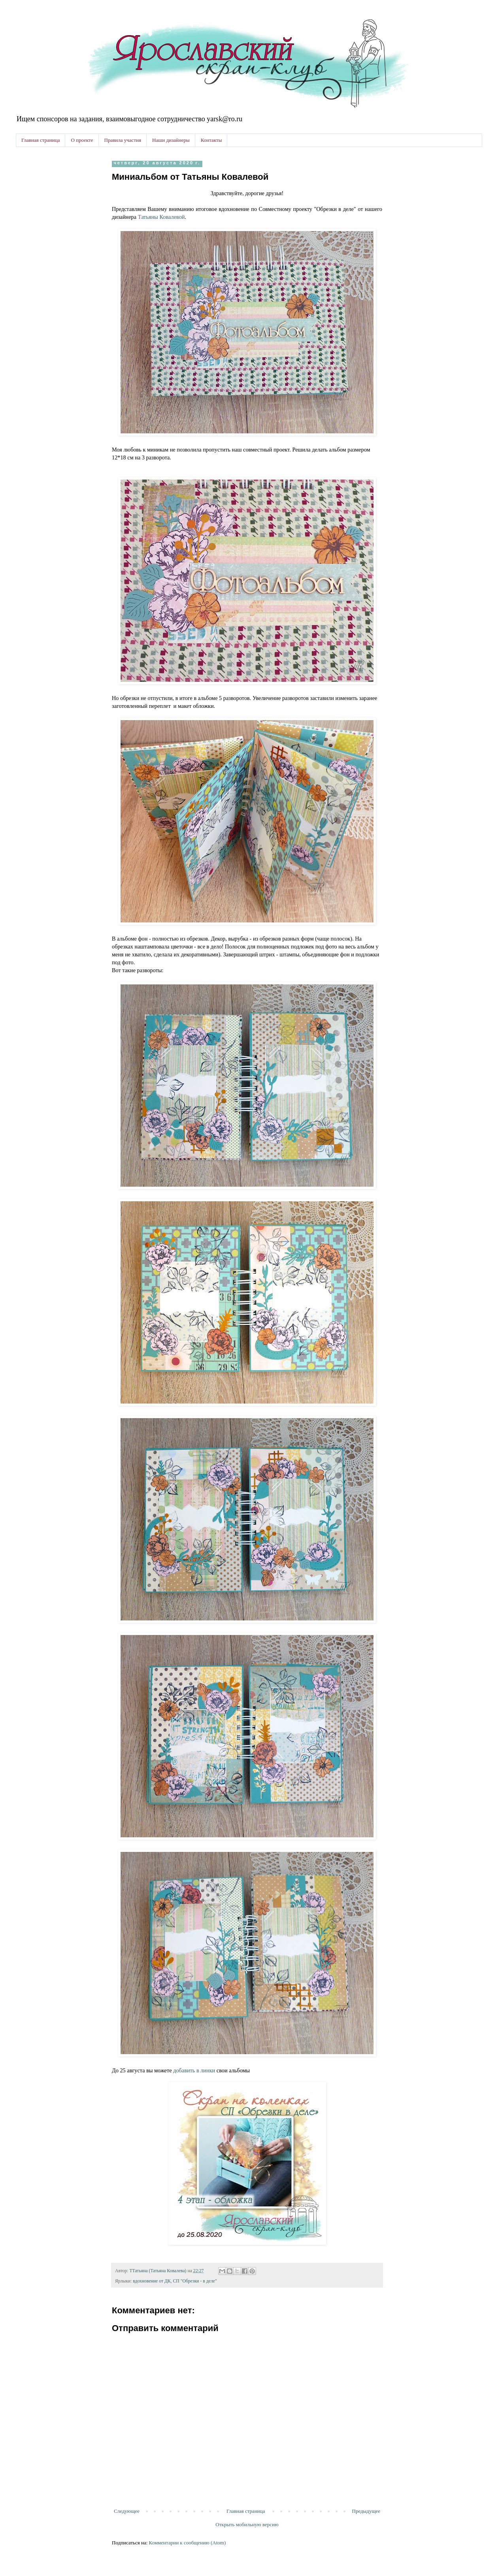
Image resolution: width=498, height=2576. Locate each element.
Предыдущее (366, 2511)
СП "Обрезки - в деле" (195, 2281)
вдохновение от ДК (151, 2281)
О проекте (82, 140)
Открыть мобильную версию (246, 2524)
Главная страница (40, 140)
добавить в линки (194, 2070)
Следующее (127, 2511)
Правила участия (122, 140)
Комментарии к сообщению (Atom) (187, 2543)
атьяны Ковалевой (161, 217)
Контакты (211, 140)
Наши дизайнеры (171, 140)
